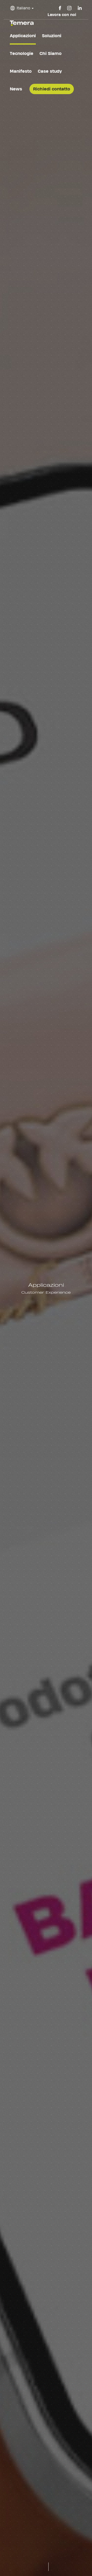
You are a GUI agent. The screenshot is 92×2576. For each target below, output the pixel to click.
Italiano (23, 8)
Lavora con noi (62, 14)
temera (22, 23)
